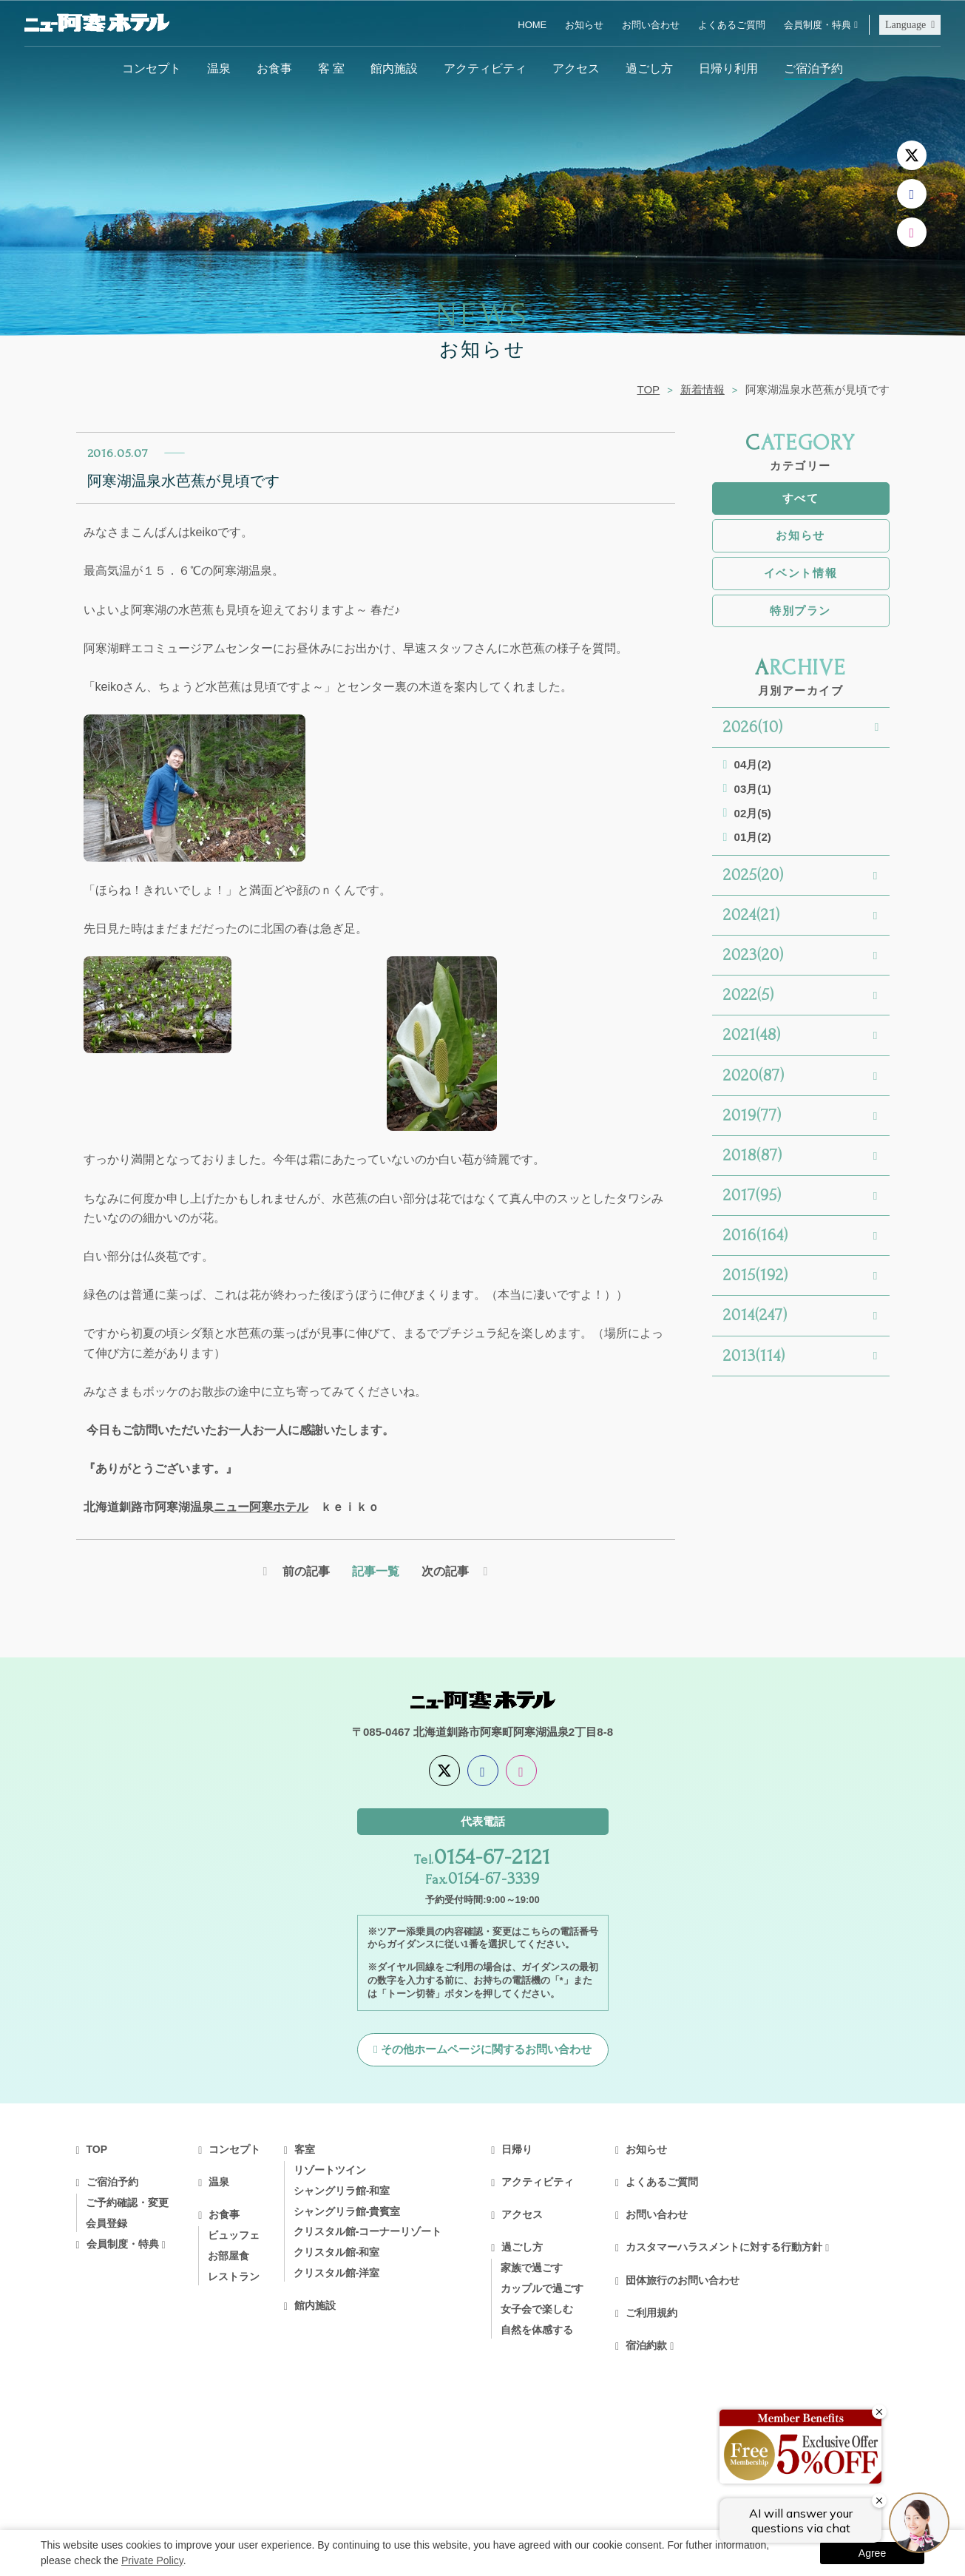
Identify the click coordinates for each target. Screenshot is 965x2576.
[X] (912, 155)
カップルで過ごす (542, 2290)
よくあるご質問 (731, 24)
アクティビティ (485, 68)
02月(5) (752, 813)
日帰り (516, 2151)
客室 (304, 2151)
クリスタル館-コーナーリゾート (368, 2233)
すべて (800, 498)
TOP (648, 389)
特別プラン (800, 610)
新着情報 (702, 389)
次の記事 (446, 1571)
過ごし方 (649, 68)
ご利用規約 (651, 2314)
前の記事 (305, 1571)
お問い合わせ (651, 24)
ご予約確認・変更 (127, 2204)
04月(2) (752, 764)
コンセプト (151, 68)
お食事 (274, 68)
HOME (532, 24)
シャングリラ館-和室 (342, 2192)
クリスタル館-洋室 (337, 2274)
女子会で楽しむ (537, 2310)
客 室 (331, 68)
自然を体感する (537, 2331)
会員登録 (106, 2225)
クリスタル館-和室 (337, 2253)
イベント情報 (800, 573)
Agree (872, 2553)
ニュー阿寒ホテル (261, 1506)
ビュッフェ (234, 2236)
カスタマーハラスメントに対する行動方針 (724, 2248)
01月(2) (752, 837)
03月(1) (752, 788)
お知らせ (584, 24)
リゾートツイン (330, 2171)
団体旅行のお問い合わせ (682, 2282)
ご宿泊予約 (813, 68)
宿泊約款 (646, 2347)
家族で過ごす (532, 2269)
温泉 (219, 68)
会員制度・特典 (817, 24)
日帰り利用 (728, 68)
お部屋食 (228, 2257)
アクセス (576, 68)
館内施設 (394, 68)
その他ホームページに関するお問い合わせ (486, 2050)
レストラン (234, 2278)
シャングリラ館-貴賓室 (347, 2213)
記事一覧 (375, 1571)
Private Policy (152, 2560)
